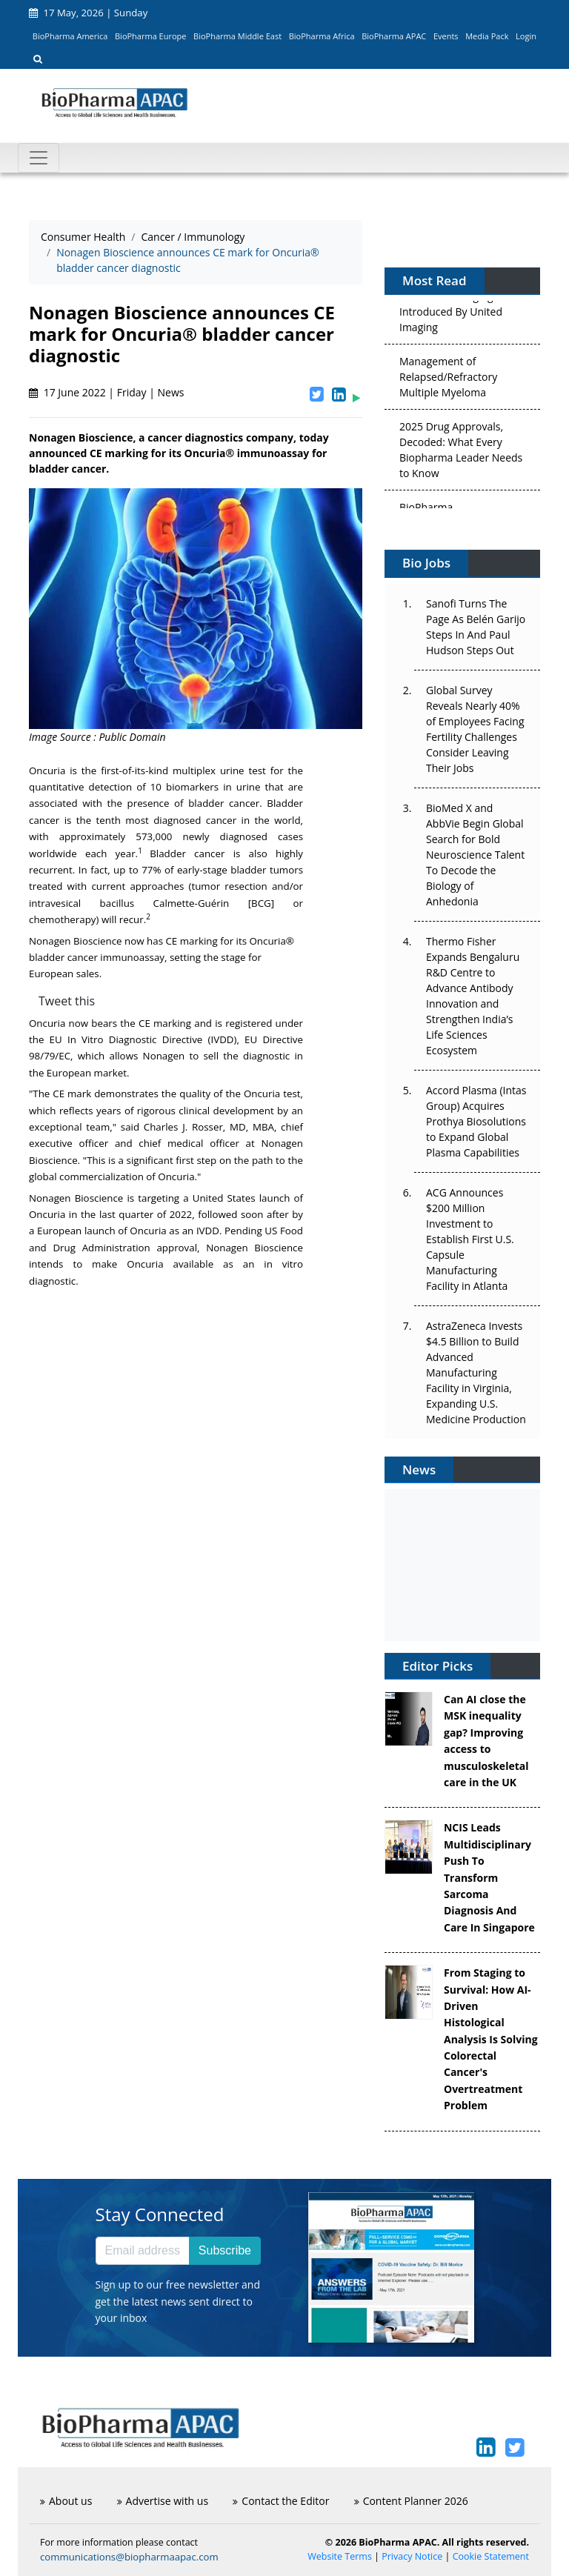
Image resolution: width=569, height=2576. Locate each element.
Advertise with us (163, 2501)
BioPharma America (70, 35)
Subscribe (225, 2250)
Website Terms (339, 2556)
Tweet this (67, 1001)
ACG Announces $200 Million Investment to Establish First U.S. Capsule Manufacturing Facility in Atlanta (470, 1239)
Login (526, 35)
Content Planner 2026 (411, 2501)
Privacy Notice (412, 2556)
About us (66, 2501)
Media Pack (486, 35)
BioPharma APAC (394, 35)
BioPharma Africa (322, 35)
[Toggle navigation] (38, 158)
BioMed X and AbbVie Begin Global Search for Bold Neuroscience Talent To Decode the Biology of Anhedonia (475, 854)
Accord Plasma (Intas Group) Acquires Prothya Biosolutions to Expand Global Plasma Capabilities (476, 1121)
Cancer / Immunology (192, 237)
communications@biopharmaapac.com (129, 2556)
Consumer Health (83, 237)
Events (446, 35)
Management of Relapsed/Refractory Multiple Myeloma (448, 379)
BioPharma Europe (151, 35)
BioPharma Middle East (237, 35)
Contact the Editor (281, 2501)
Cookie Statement (491, 2556)
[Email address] (143, 2251)
